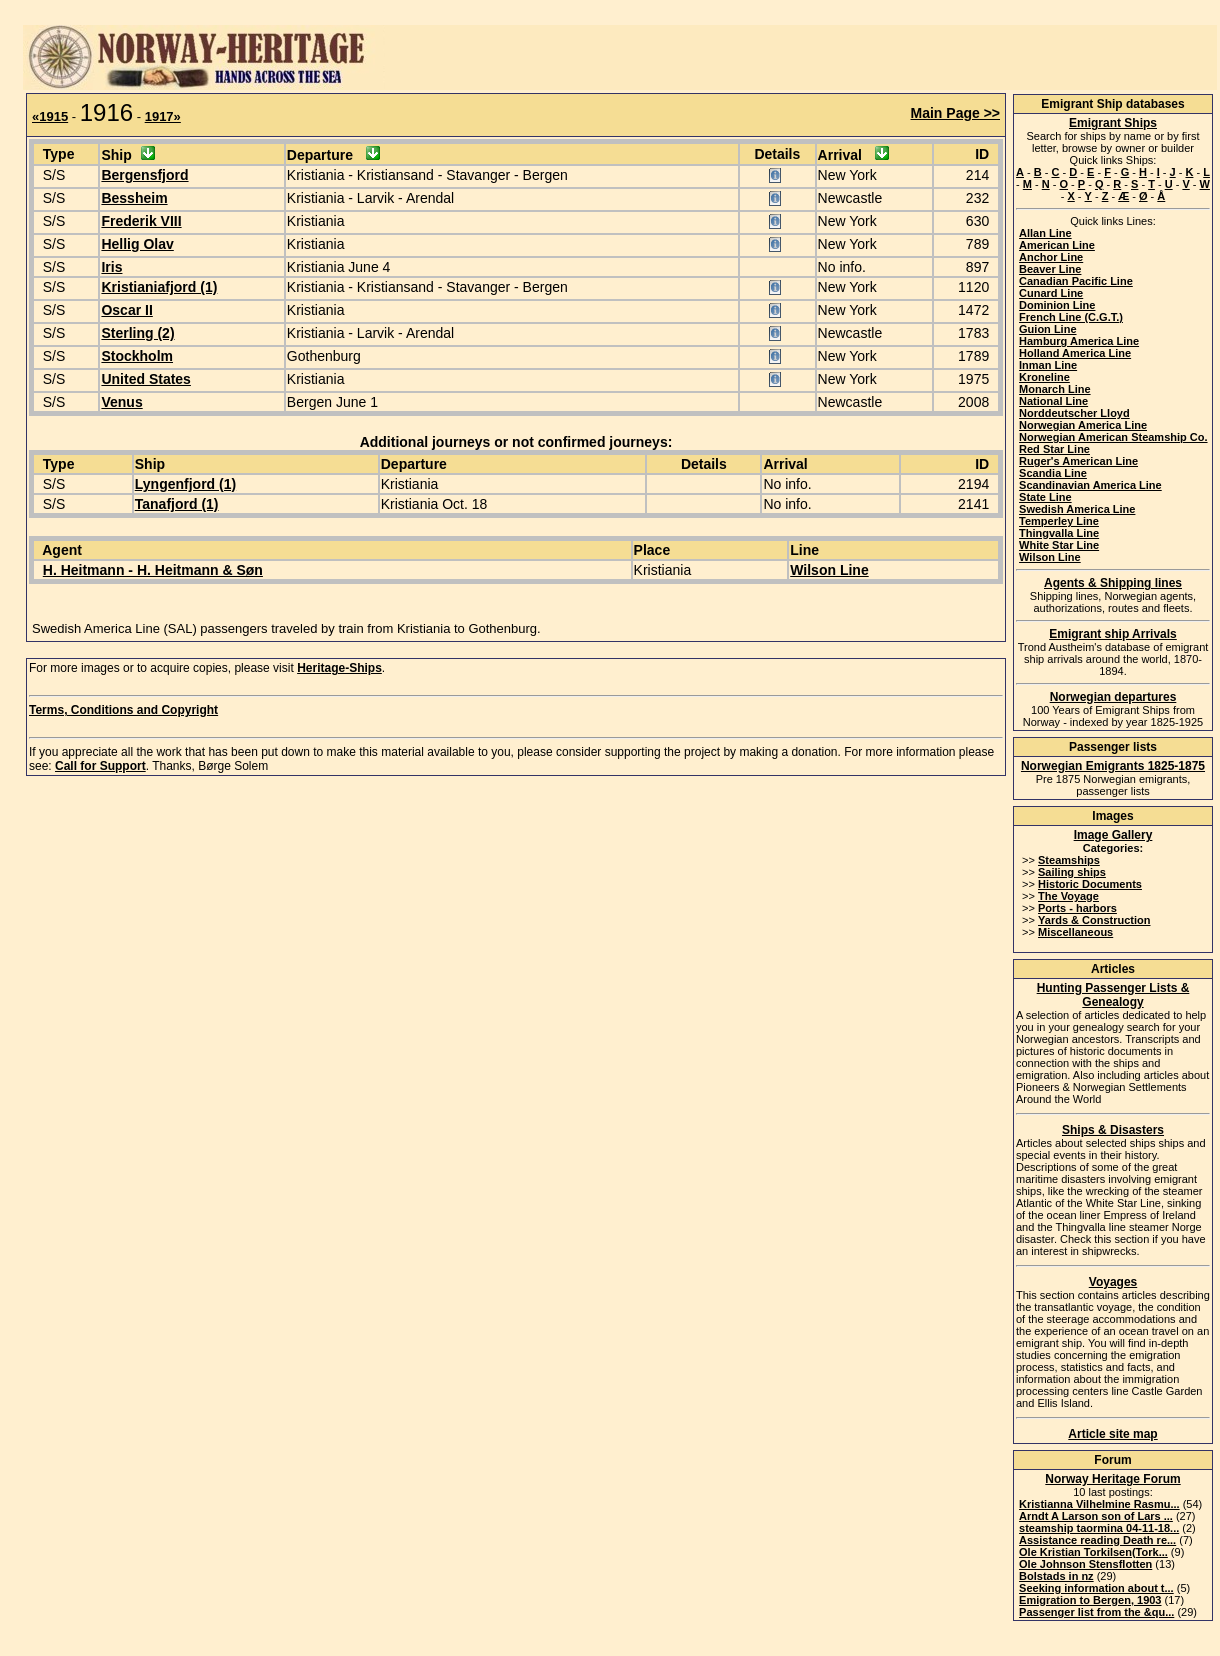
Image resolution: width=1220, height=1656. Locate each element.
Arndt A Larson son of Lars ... (1096, 1516)
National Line (1053, 401)
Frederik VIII (141, 221)
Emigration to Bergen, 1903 (1090, 1600)
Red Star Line (1054, 449)
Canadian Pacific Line (1076, 281)
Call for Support (100, 766)
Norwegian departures (1113, 697)
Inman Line (1048, 365)
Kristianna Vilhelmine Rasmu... (1099, 1504)
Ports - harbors (1077, 908)
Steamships (1069, 860)
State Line (1045, 497)
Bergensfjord (144, 175)
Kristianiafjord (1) (159, 287)
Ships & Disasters (1113, 1130)
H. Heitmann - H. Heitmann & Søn (153, 570)
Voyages (1113, 1282)
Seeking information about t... (1096, 1588)
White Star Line (1059, 545)
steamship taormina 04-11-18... (1099, 1528)
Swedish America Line (1077, 509)
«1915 (50, 116)
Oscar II (126, 310)
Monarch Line (1055, 389)
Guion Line (1047, 329)
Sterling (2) (137, 333)
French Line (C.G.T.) (1071, 317)
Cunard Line (1051, 293)
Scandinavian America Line (1090, 485)
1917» (163, 116)
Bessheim (134, 198)
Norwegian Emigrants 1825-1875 (1113, 766)
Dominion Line (1057, 305)
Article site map (1112, 1434)
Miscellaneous (1075, 932)
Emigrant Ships (1113, 123)
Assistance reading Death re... (1097, 1540)
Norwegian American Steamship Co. (1113, 437)
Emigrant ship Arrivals (1113, 634)
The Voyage (1068, 896)
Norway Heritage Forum (1112, 1479)
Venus (121, 402)
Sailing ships (1072, 872)
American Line (1057, 245)
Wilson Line (829, 570)
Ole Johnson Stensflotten (1085, 1564)
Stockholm (137, 356)
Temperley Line (1059, 521)
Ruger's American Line (1078, 461)
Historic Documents (1090, 884)
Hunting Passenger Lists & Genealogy (1113, 995)
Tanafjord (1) (177, 504)
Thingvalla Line (1059, 533)
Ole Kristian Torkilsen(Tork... (1093, 1552)
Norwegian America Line (1083, 425)
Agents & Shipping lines (1113, 583)
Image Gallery (1113, 835)
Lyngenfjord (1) (185, 484)
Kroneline (1044, 377)
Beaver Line (1050, 269)
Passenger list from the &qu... (1096, 1612)
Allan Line (1045, 233)
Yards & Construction (1094, 920)
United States (145, 379)
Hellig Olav (137, 244)
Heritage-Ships (339, 668)
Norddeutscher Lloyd (1074, 413)
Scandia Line (1053, 473)
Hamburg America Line (1079, 341)
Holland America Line (1075, 353)
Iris (111, 267)
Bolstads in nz (1056, 1576)
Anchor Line (1051, 257)
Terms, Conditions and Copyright (123, 710)
